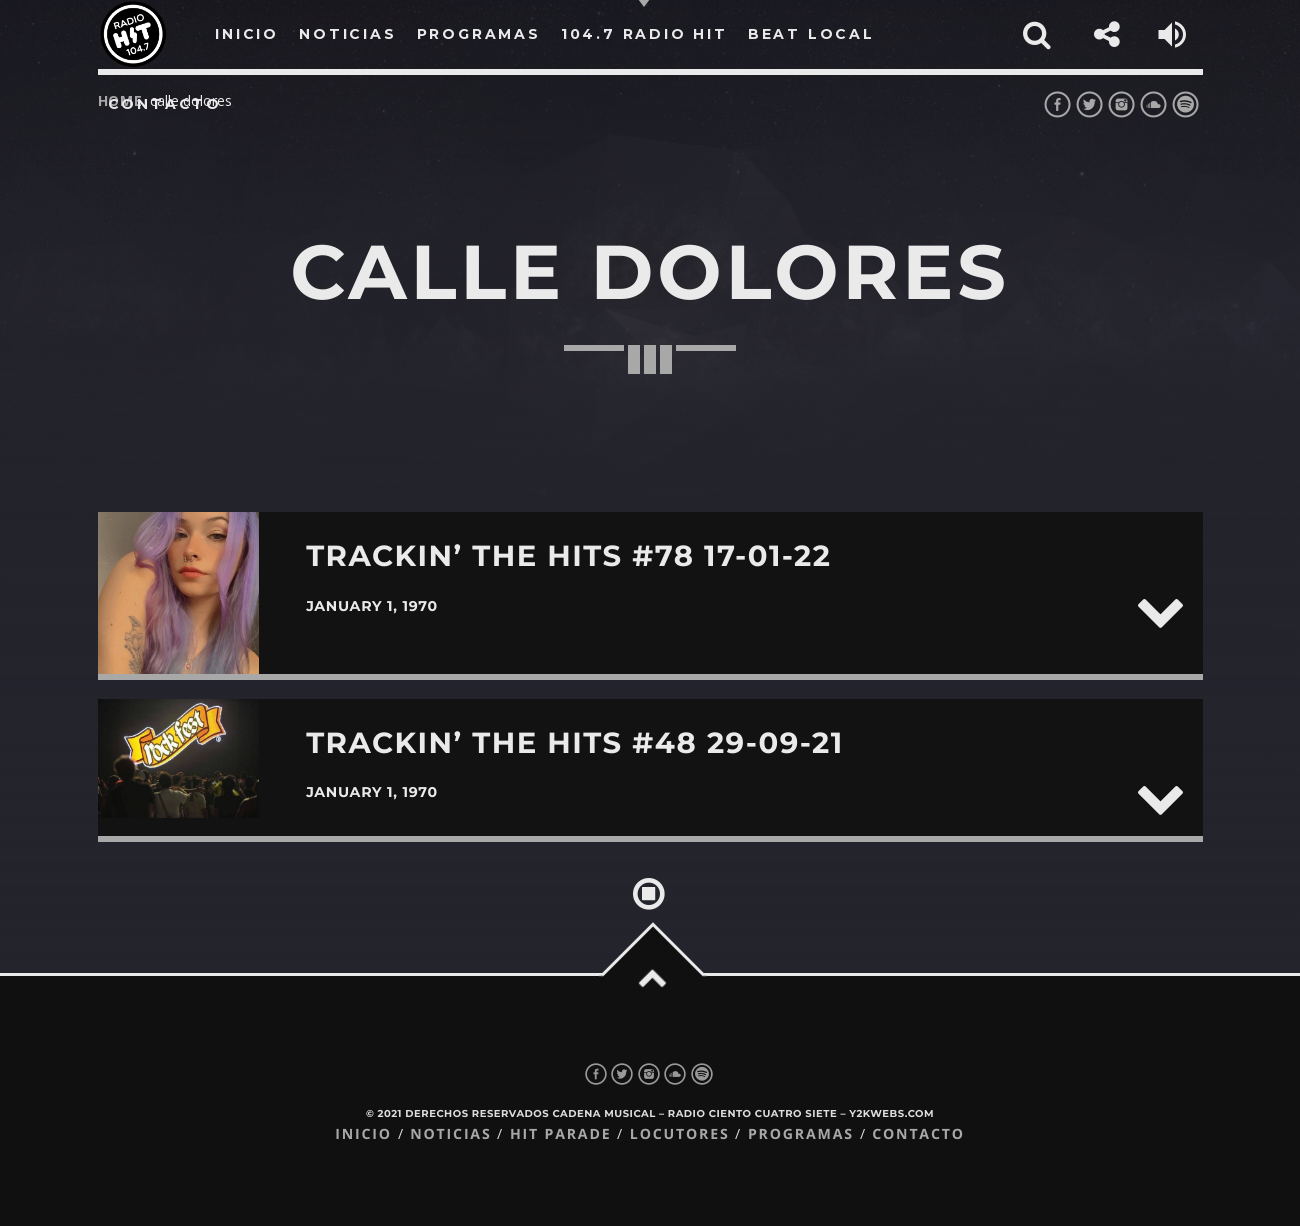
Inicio (363, 1134)
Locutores (680, 1134)
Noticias (450, 1134)
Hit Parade (560, 1134)
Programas (801, 1134)
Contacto (165, 104)
